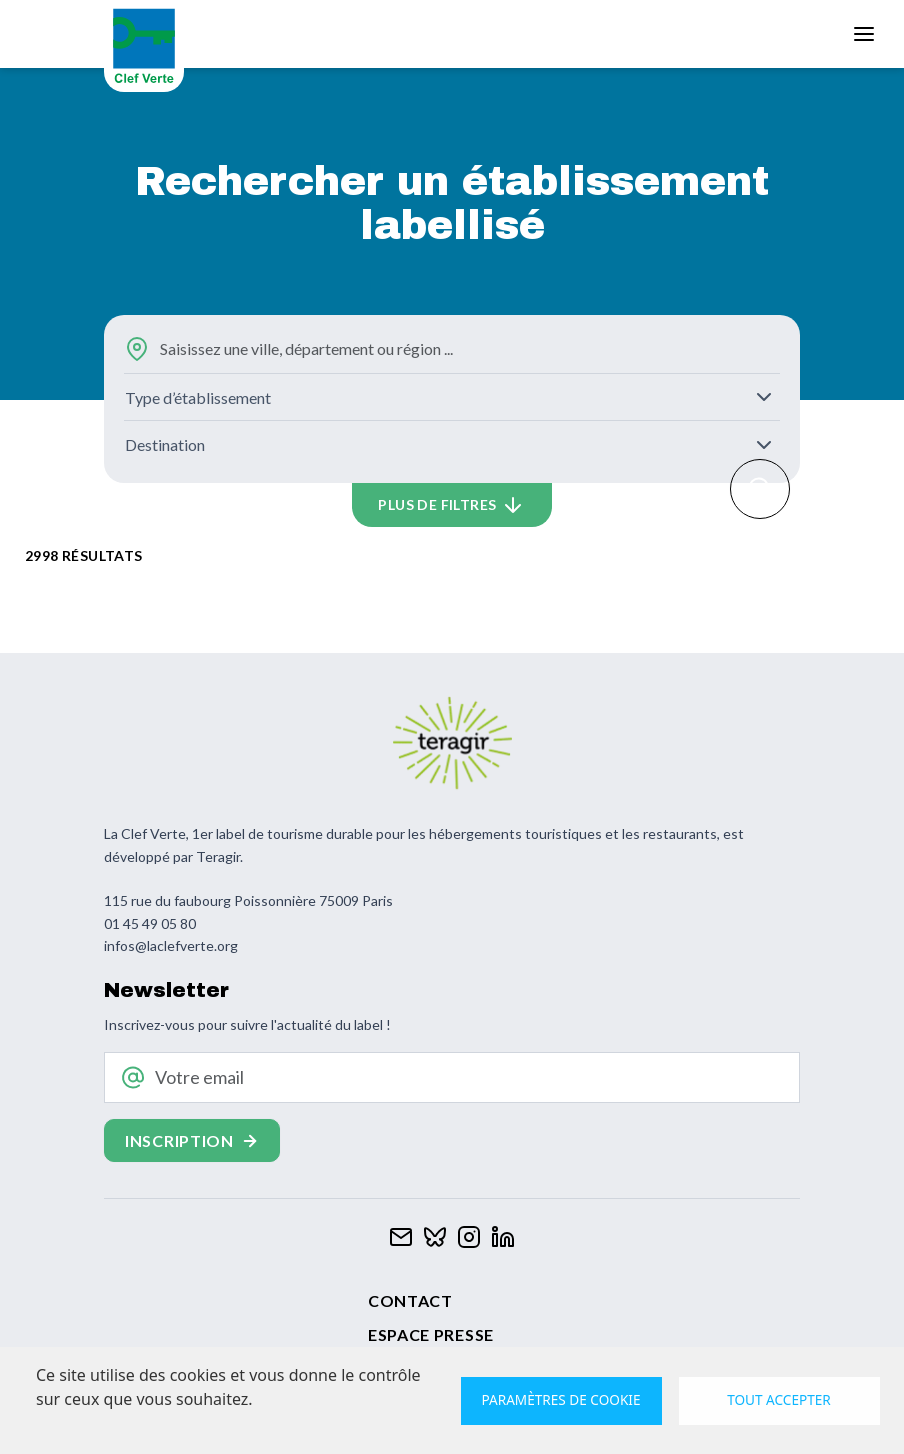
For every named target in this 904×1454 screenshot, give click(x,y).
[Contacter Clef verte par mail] (401, 1234)
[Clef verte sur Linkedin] (503, 1234)
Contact (410, 1300)
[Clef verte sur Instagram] (469, 1234)
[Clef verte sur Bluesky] (435, 1234)
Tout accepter (779, 1399)
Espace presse (431, 1334)
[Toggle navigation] (864, 34)
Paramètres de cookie (561, 1399)
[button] (452, 505)
